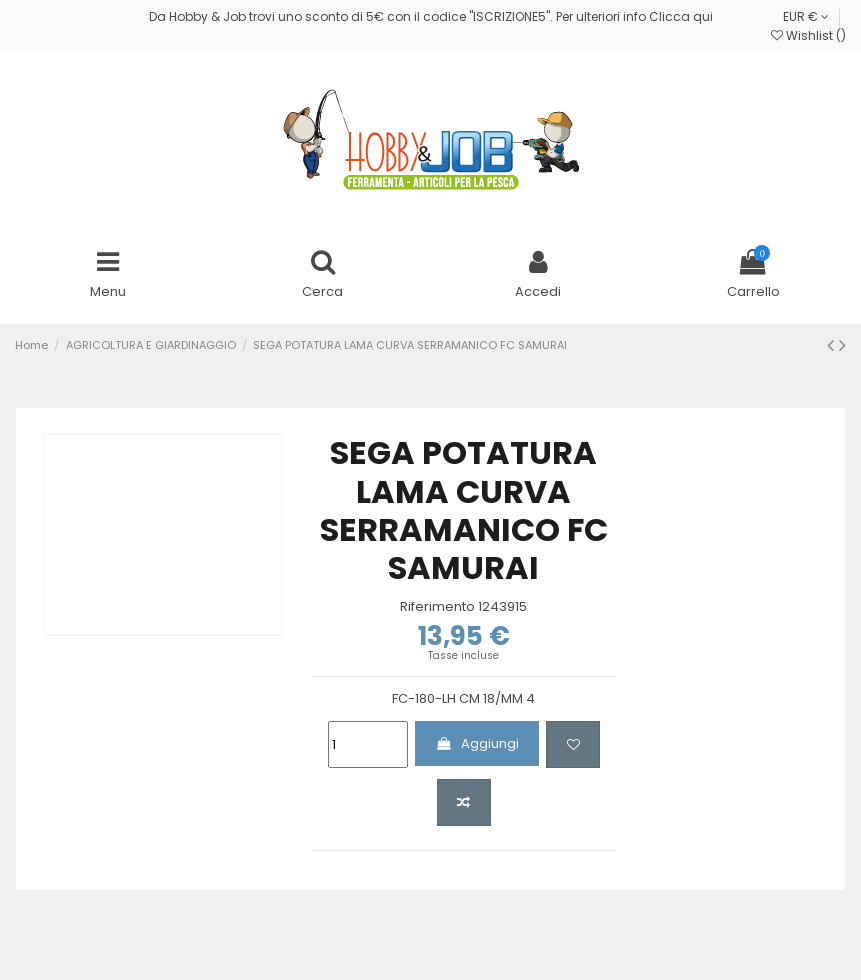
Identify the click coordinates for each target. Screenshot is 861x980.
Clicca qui (681, 16)
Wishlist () (808, 35)
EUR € (806, 16)
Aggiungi (477, 743)
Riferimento (437, 607)
